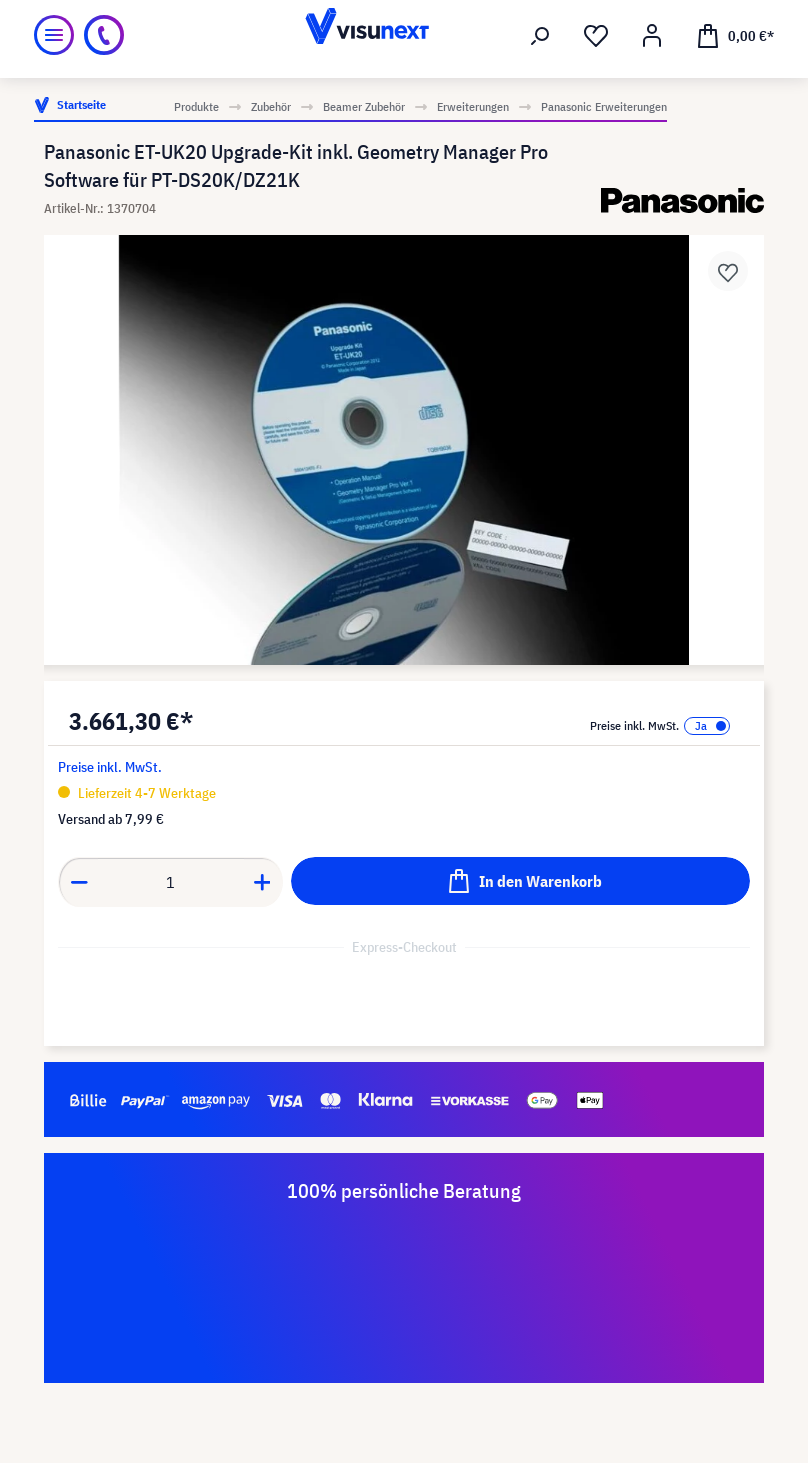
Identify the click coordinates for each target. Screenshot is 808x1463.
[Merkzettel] (596, 36)
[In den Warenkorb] (520, 881)
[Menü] (54, 35)
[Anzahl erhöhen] (263, 882)
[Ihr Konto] (652, 36)
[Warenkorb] (735, 35)
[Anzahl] (171, 882)
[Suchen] (540, 36)
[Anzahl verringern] (79, 882)
